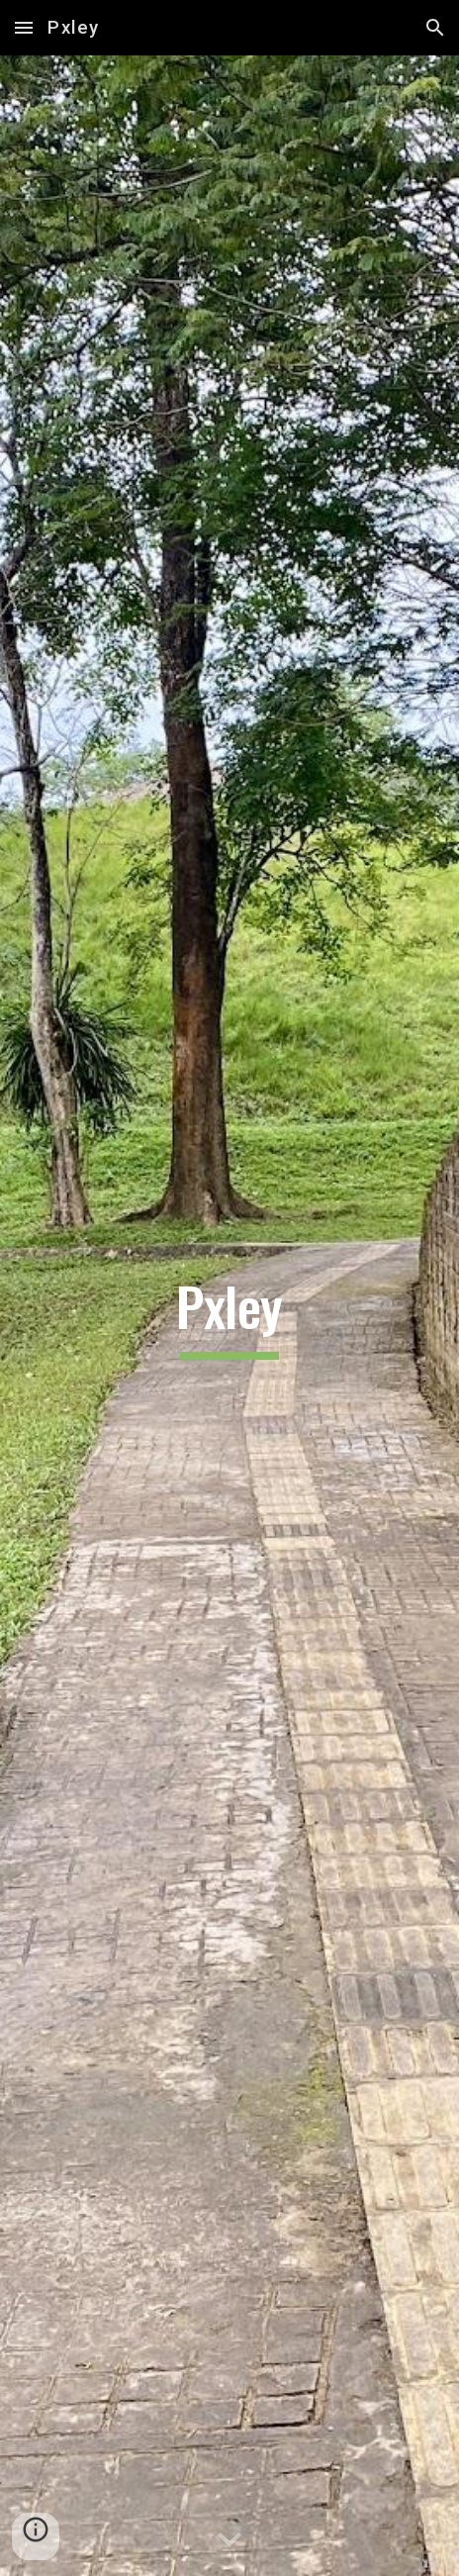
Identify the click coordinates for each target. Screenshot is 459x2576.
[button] (23, 27)
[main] (229, 1315)
